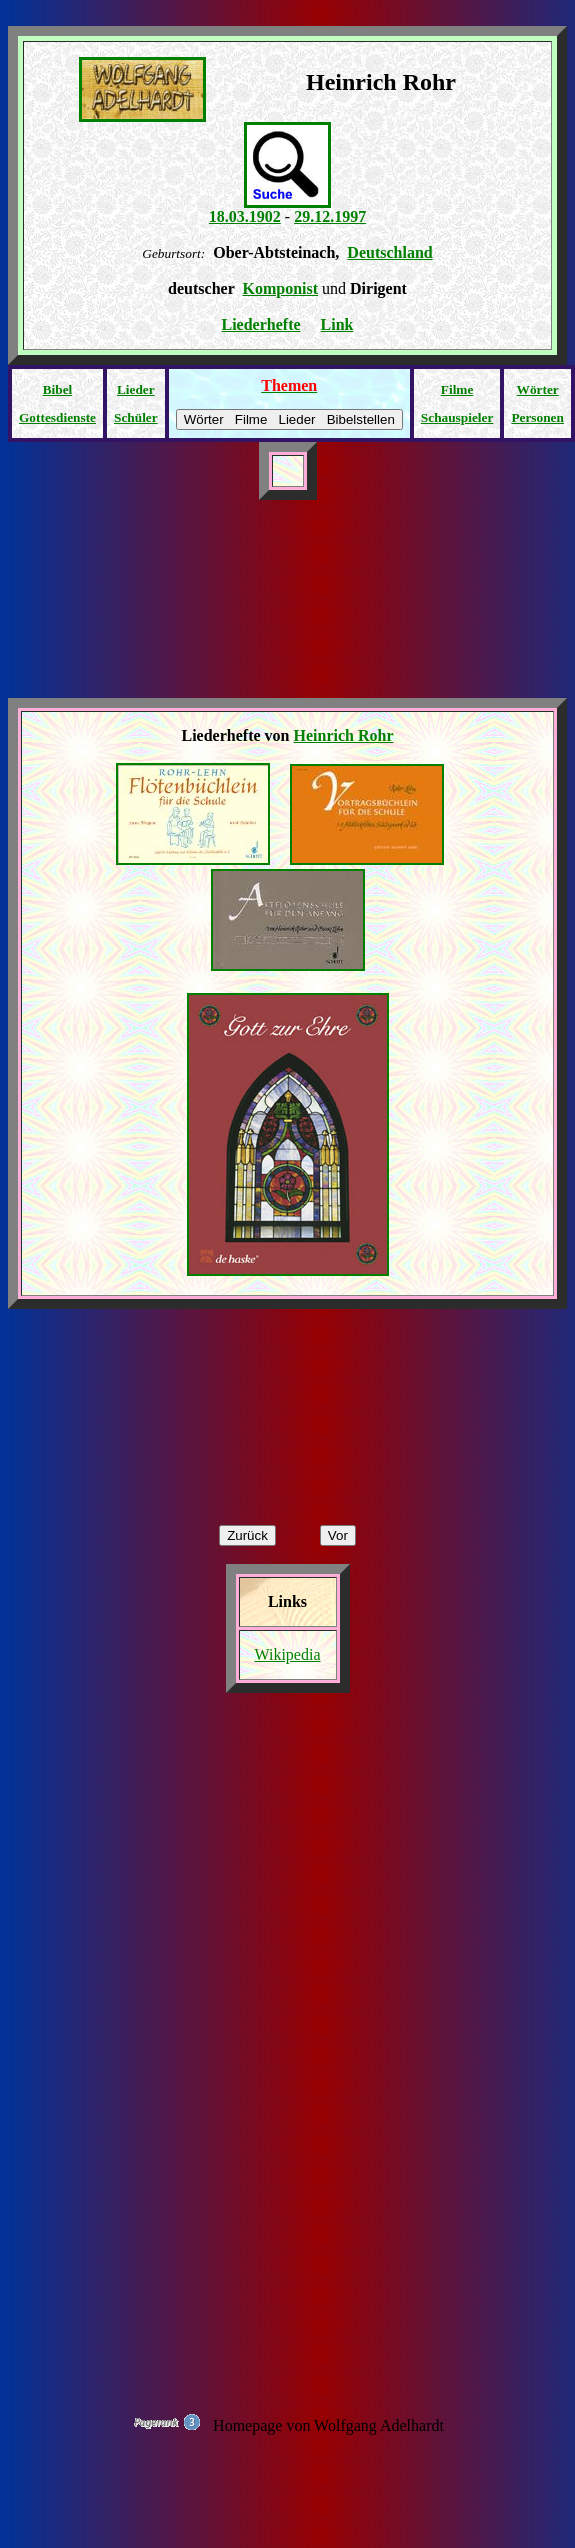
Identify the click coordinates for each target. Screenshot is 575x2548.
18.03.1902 (245, 216)
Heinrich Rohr (343, 735)
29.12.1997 (330, 216)
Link (337, 324)
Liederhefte (261, 324)
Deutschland (389, 252)
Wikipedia (288, 1654)
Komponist (280, 288)
